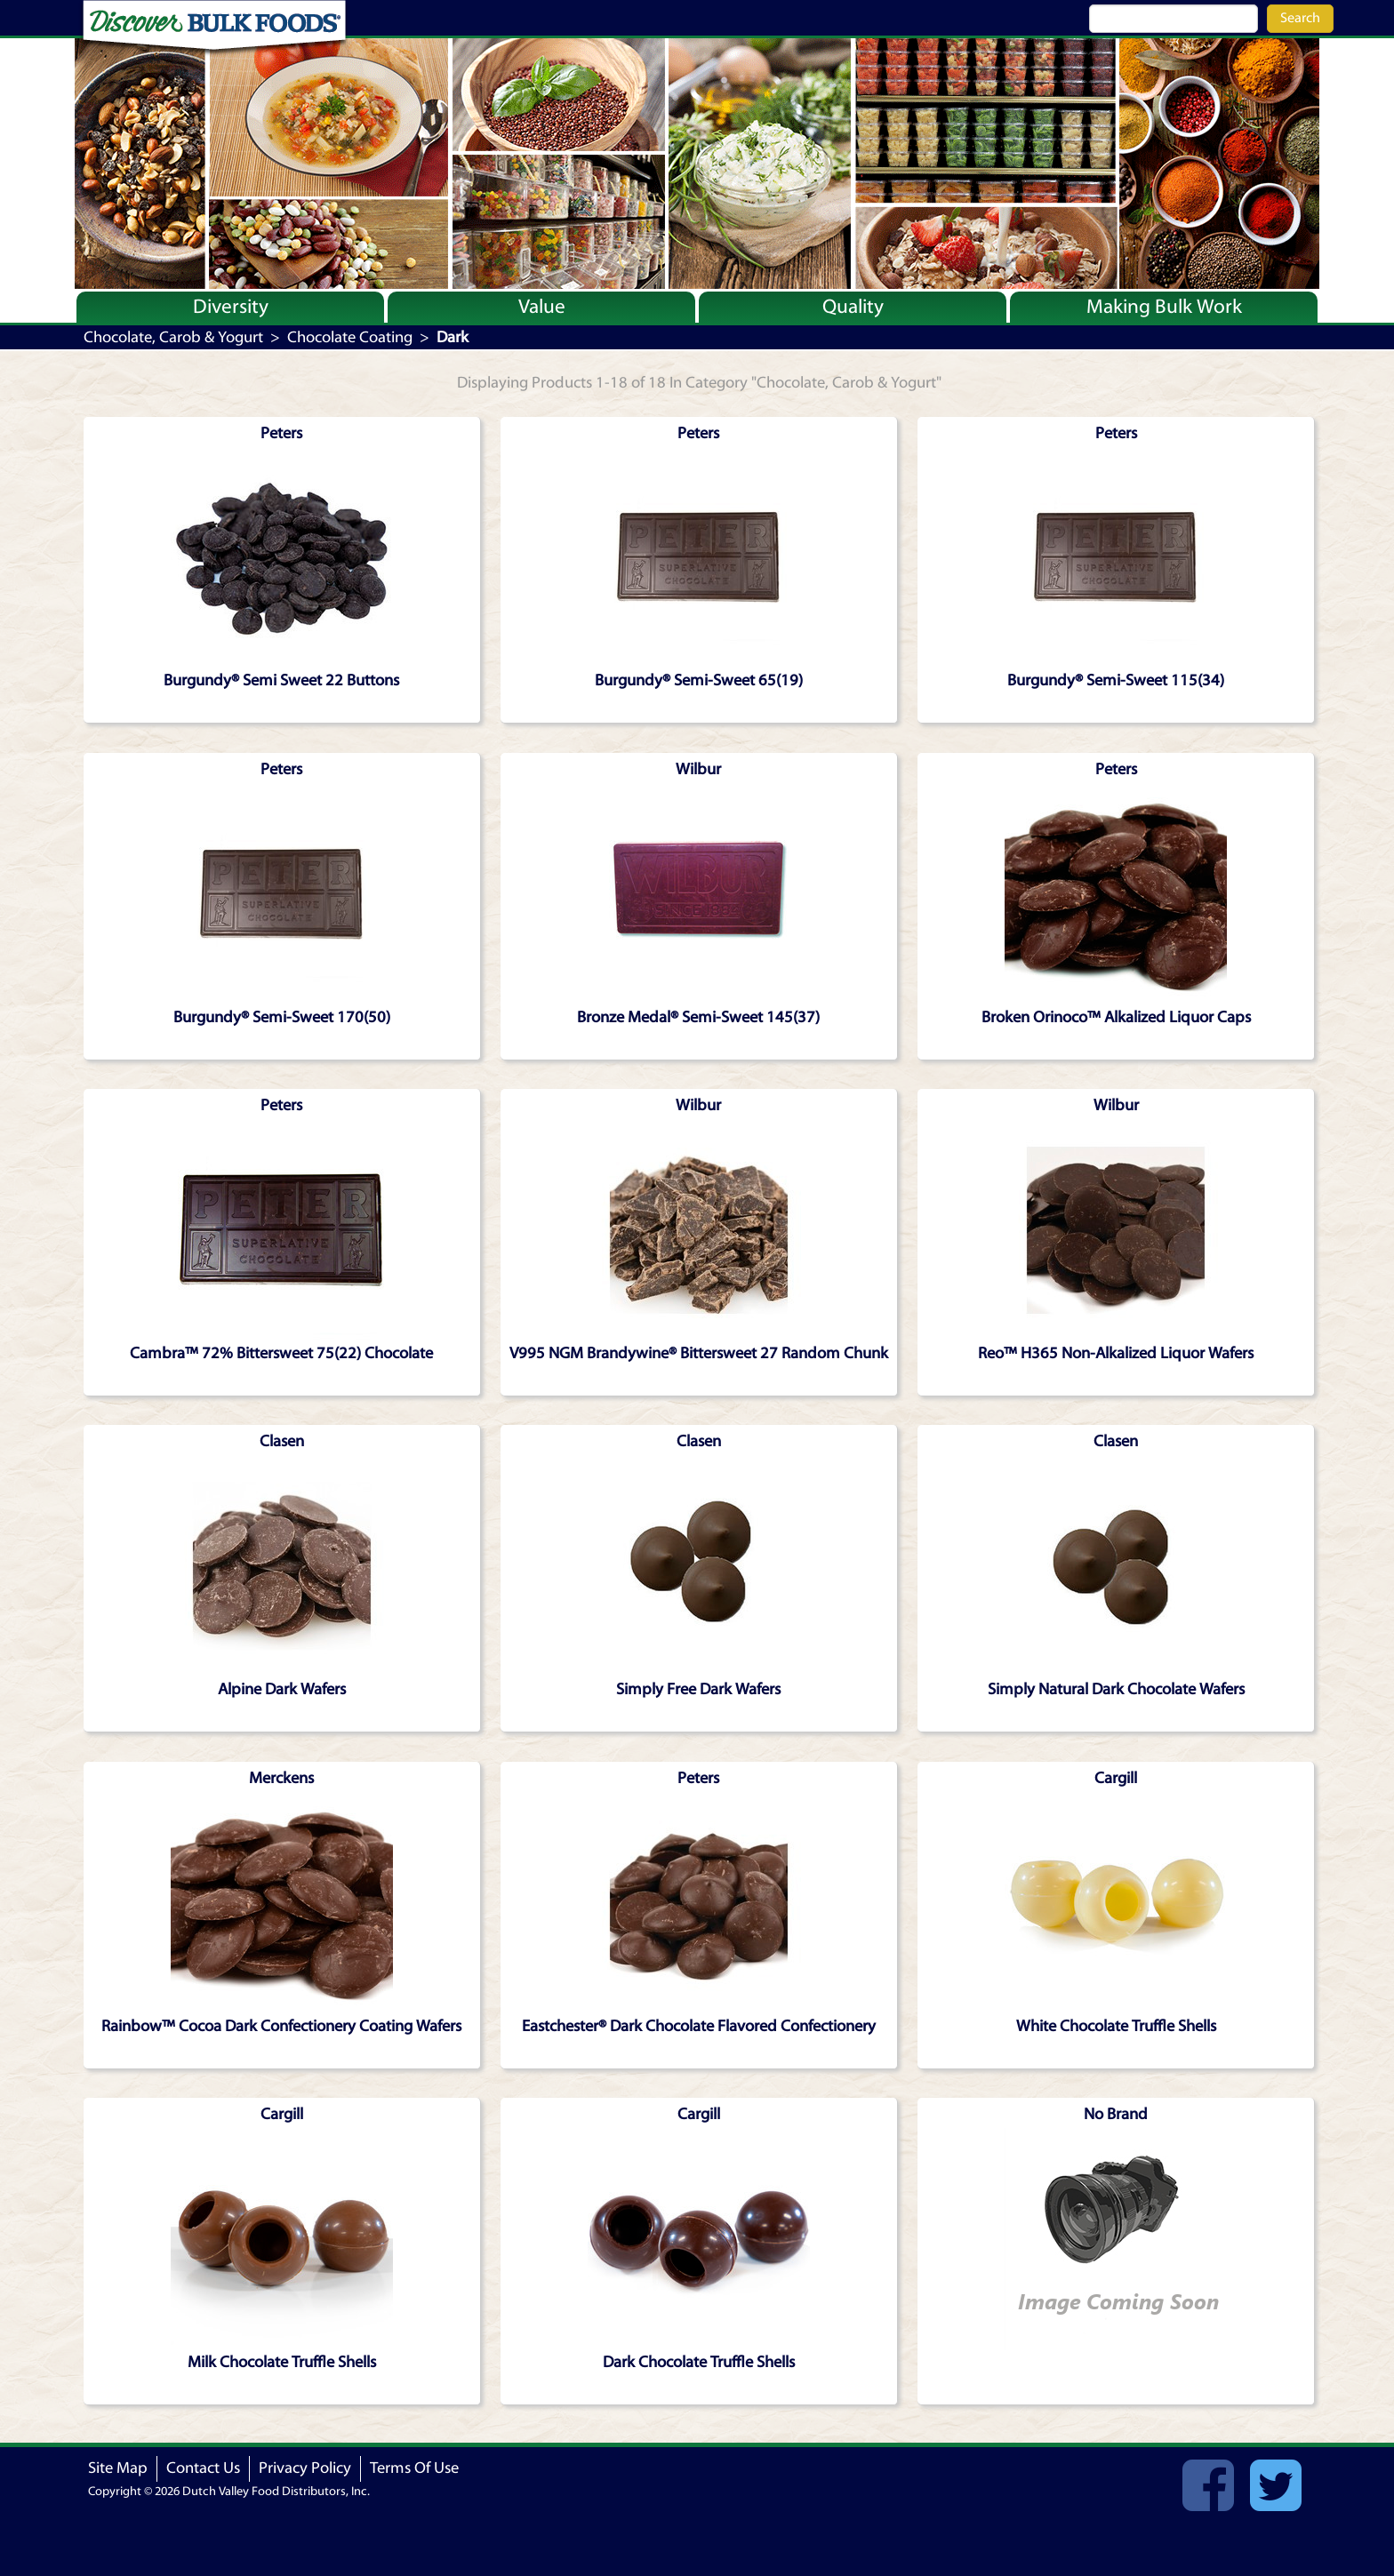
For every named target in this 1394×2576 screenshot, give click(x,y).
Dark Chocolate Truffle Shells (699, 2362)
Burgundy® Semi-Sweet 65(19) (699, 680)
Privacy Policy (305, 2468)
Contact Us (203, 2468)
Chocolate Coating (350, 337)
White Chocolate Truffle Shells (1116, 2026)
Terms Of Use (414, 2468)
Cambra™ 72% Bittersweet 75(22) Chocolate (281, 1353)
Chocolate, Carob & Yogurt (173, 337)
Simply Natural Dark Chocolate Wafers (1116, 1689)
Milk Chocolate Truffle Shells (282, 2362)
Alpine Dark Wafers (282, 1689)
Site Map (118, 2468)
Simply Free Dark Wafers (698, 1689)
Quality (853, 306)
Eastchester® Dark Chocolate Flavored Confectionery (699, 2026)
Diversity (230, 306)
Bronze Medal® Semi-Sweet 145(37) (698, 1017)
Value (541, 306)
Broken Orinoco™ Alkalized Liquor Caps (1116, 1017)
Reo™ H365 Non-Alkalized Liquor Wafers (1116, 1353)
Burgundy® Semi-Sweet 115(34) (1115, 680)
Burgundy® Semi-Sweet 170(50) (281, 1017)
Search (1300, 18)
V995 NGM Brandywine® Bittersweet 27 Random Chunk (698, 1353)
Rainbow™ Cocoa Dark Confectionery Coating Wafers (281, 2026)
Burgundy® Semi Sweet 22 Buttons (281, 680)
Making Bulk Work (1164, 306)
